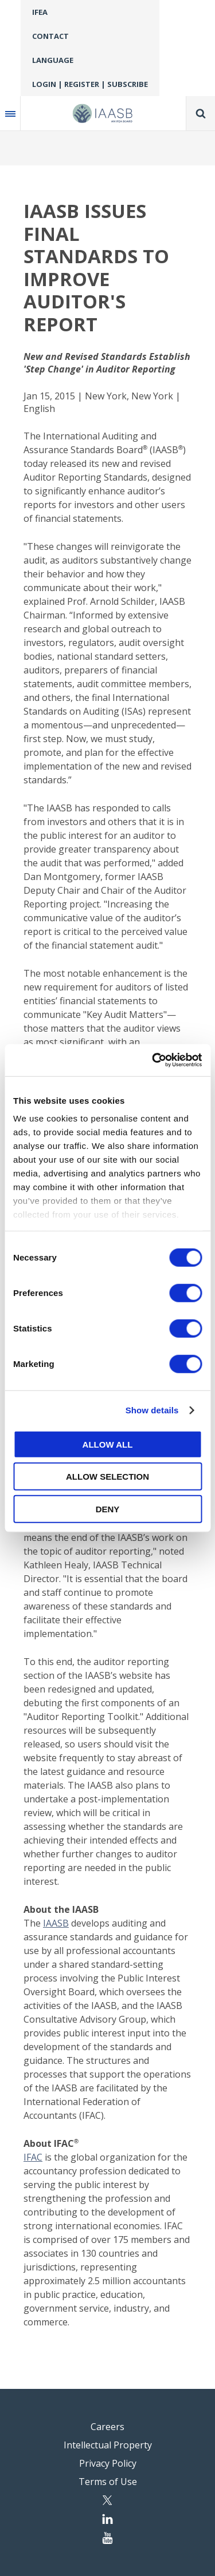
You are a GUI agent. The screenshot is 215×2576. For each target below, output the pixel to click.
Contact (50, 36)
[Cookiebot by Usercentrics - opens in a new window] (153, 1060)
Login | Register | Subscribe (90, 84)
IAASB (56, 1923)
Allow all (108, 1444)
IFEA (40, 12)
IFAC (33, 2157)
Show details (152, 1410)
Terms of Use (108, 2481)
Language (52, 60)
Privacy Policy (107, 2463)
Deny (108, 1508)
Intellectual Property (108, 2445)
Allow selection (107, 1476)
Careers (107, 2426)
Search (201, 113)
